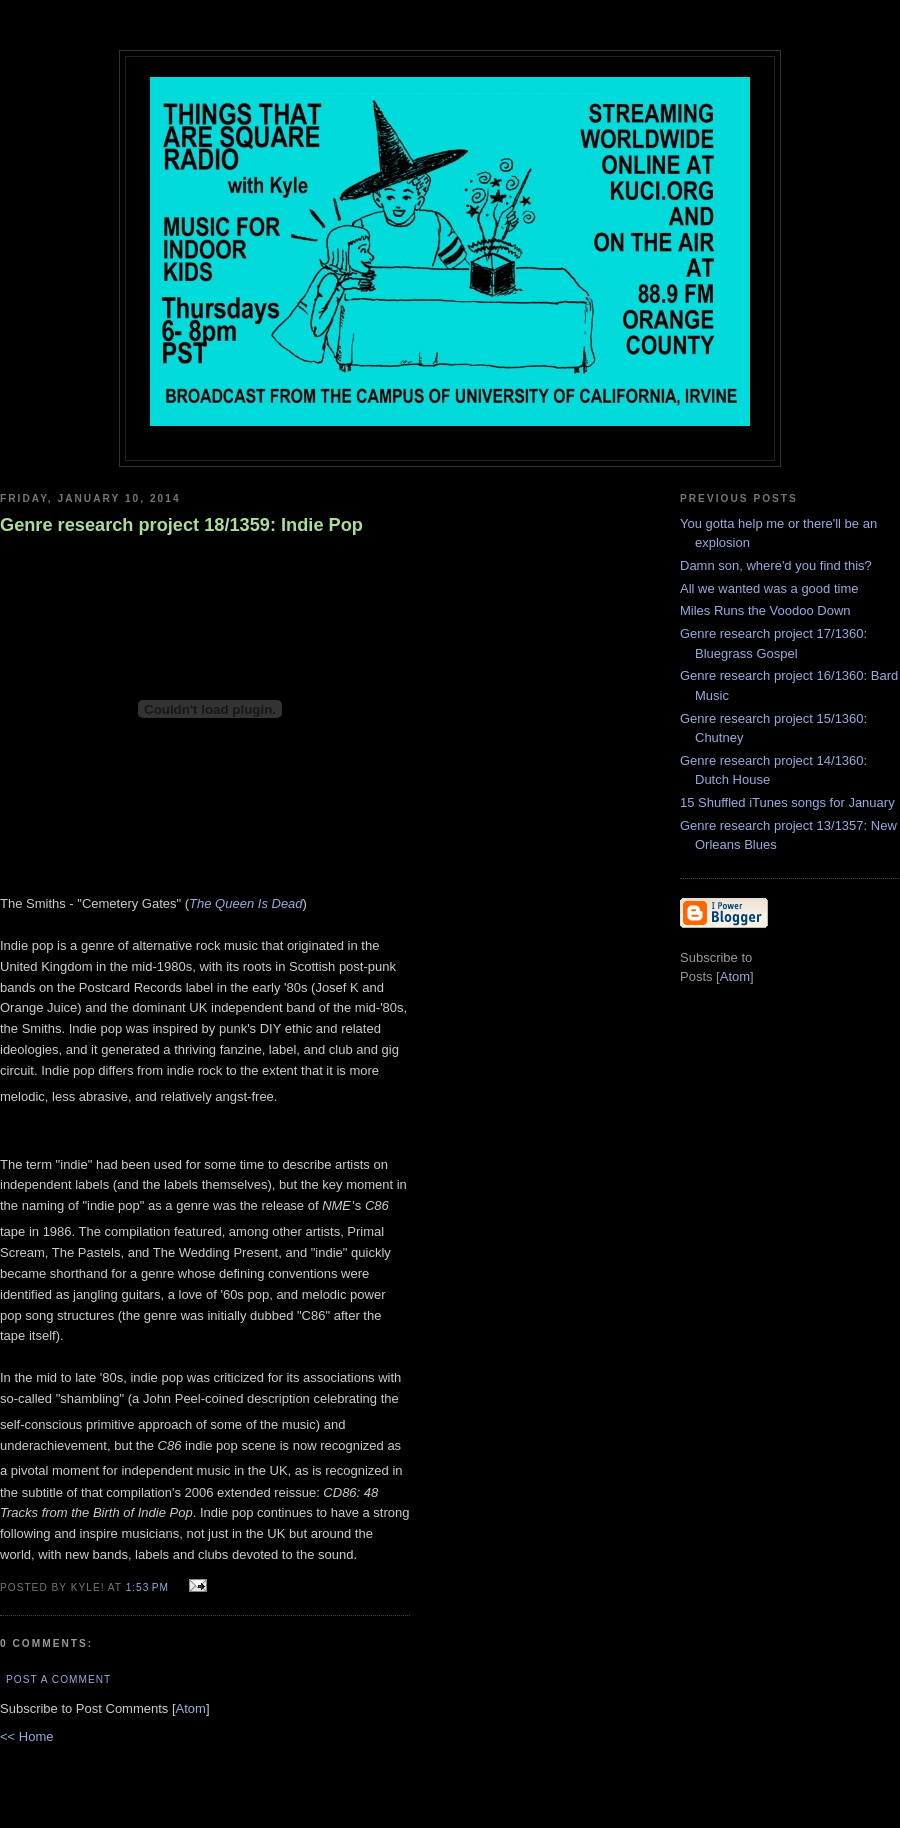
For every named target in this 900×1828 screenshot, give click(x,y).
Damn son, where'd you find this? (776, 565)
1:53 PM (149, 1587)
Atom (191, 1708)
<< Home (26, 1736)
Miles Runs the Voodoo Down (765, 610)
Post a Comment (58, 1679)
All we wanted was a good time (769, 588)
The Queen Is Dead (245, 903)
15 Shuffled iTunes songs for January (787, 802)
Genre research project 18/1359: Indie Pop (181, 525)
